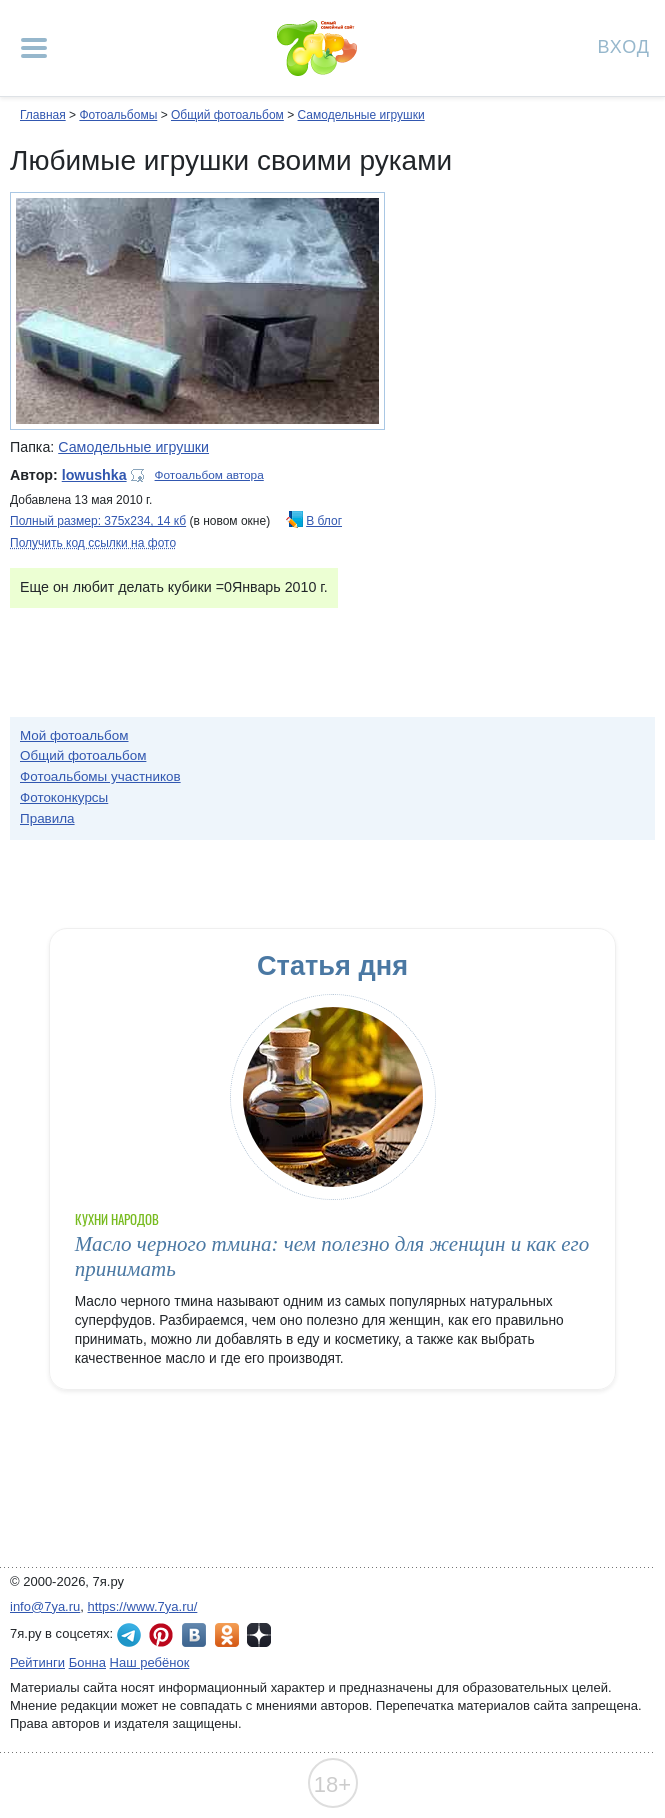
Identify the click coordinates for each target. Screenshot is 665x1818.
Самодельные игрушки (361, 115)
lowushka (94, 475)
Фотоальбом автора (209, 475)
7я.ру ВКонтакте (194, 1635)
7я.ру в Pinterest (161, 1635)
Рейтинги (37, 1662)
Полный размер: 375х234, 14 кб (98, 521)
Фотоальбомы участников (100, 776)
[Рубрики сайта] (34, 48)
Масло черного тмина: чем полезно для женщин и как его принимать (332, 1256)
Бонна (87, 1662)
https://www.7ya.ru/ (143, 1606)
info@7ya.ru (45, 1606)
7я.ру (259, 1635)
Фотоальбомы (118, 115)
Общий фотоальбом (227, 115)
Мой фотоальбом (74, 735)
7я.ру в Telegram (129, 1635)
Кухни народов (117, 1219)
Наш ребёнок (150, 1662)
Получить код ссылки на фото (93, 543)
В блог (324, 521)
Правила (47, 818)
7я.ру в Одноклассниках (227, 1635)
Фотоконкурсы (64, 797)
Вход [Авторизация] (624, 45)
